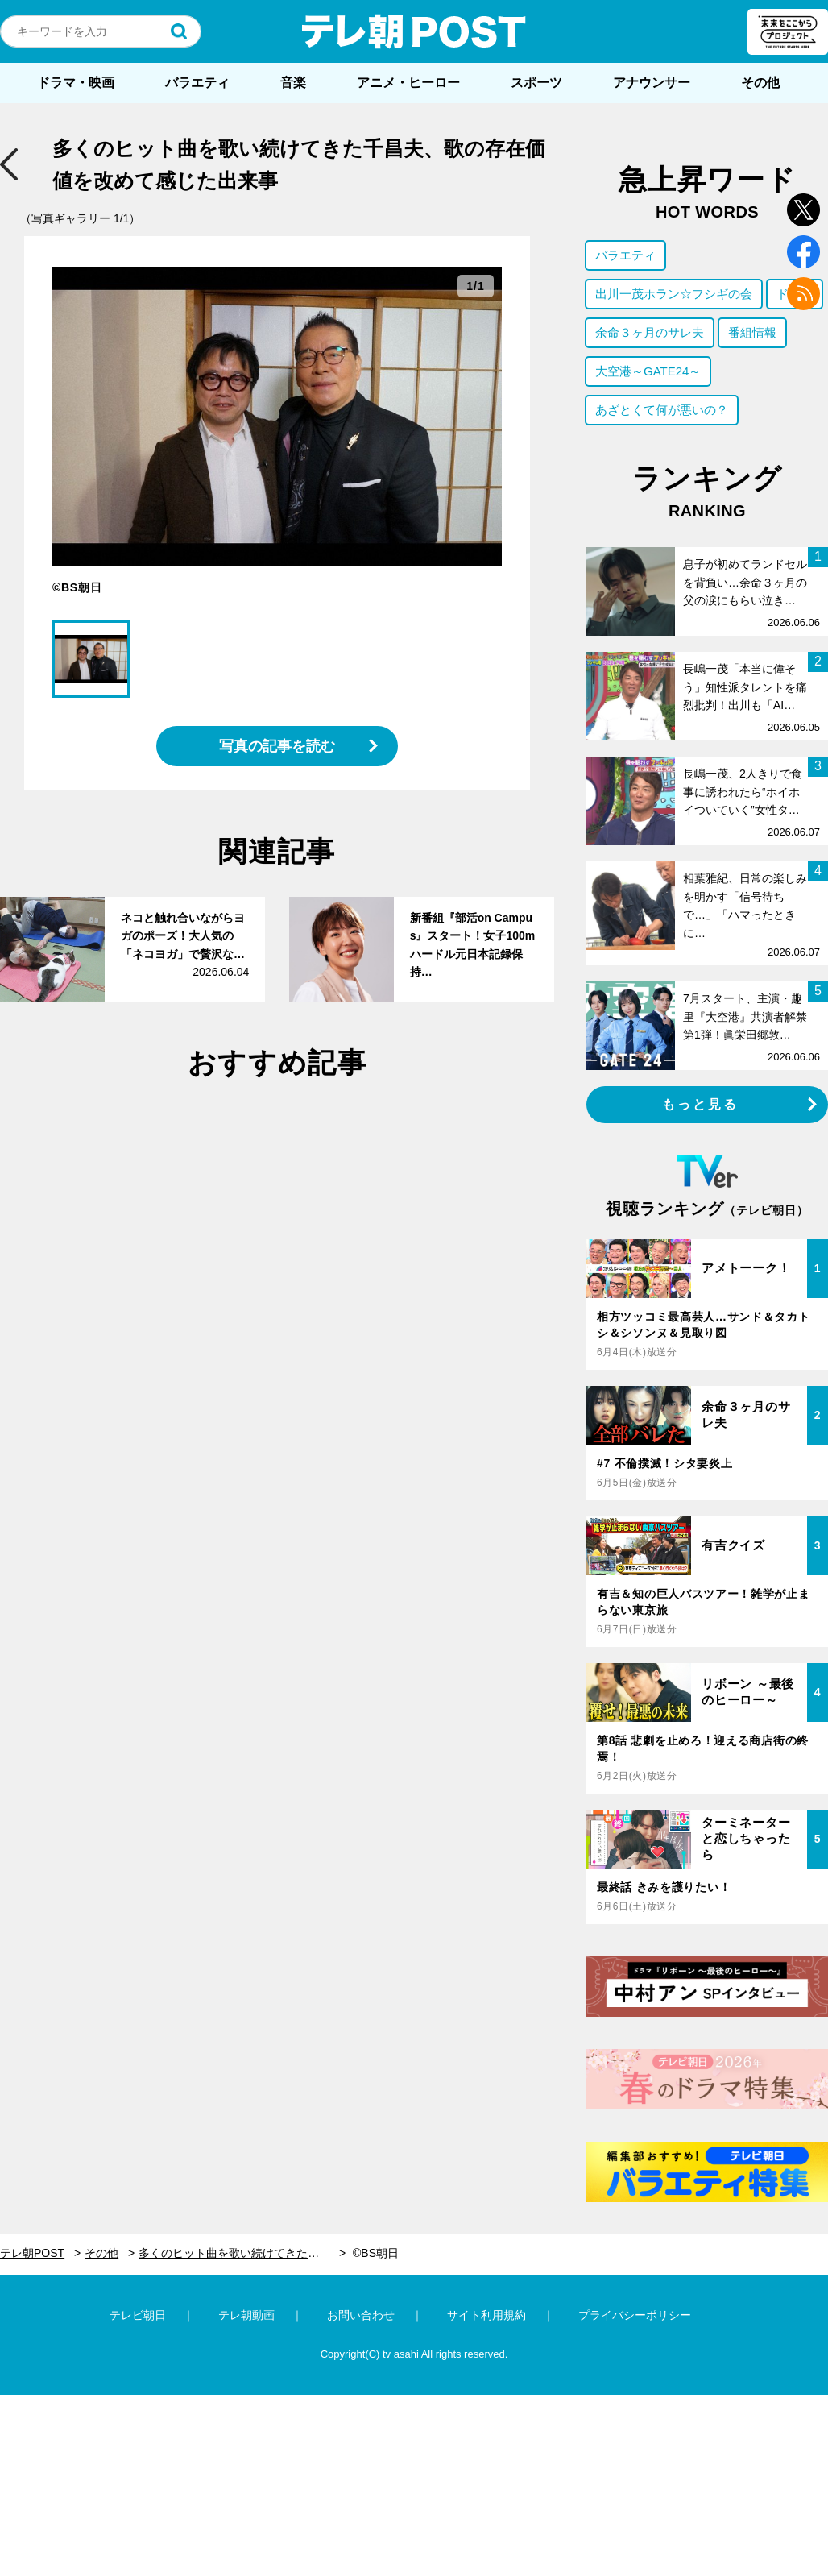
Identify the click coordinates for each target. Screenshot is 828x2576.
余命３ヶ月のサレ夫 (649, 332)
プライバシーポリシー (634, 2314)
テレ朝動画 (246, 2314)
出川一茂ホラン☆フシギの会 (673, 294)
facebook (803, 251)
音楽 (293, 82)
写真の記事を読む (277, 746)
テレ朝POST (414, 31)
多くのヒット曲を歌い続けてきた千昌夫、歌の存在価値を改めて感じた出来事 (242, 2252)
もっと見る (700, 1104)
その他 (760, 82)
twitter (803, 209)
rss (803, 293)
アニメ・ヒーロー (408, 82)
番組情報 (752, 332)
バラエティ (197, 82)
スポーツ (536, 82)
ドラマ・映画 (75, 82)
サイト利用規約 (486, 2314)
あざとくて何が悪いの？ (661, 410)
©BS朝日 (376, 2252)
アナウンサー (651, 82)
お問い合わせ (361, 2314)
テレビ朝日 (138, 2314)
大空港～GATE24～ (648, 371)
